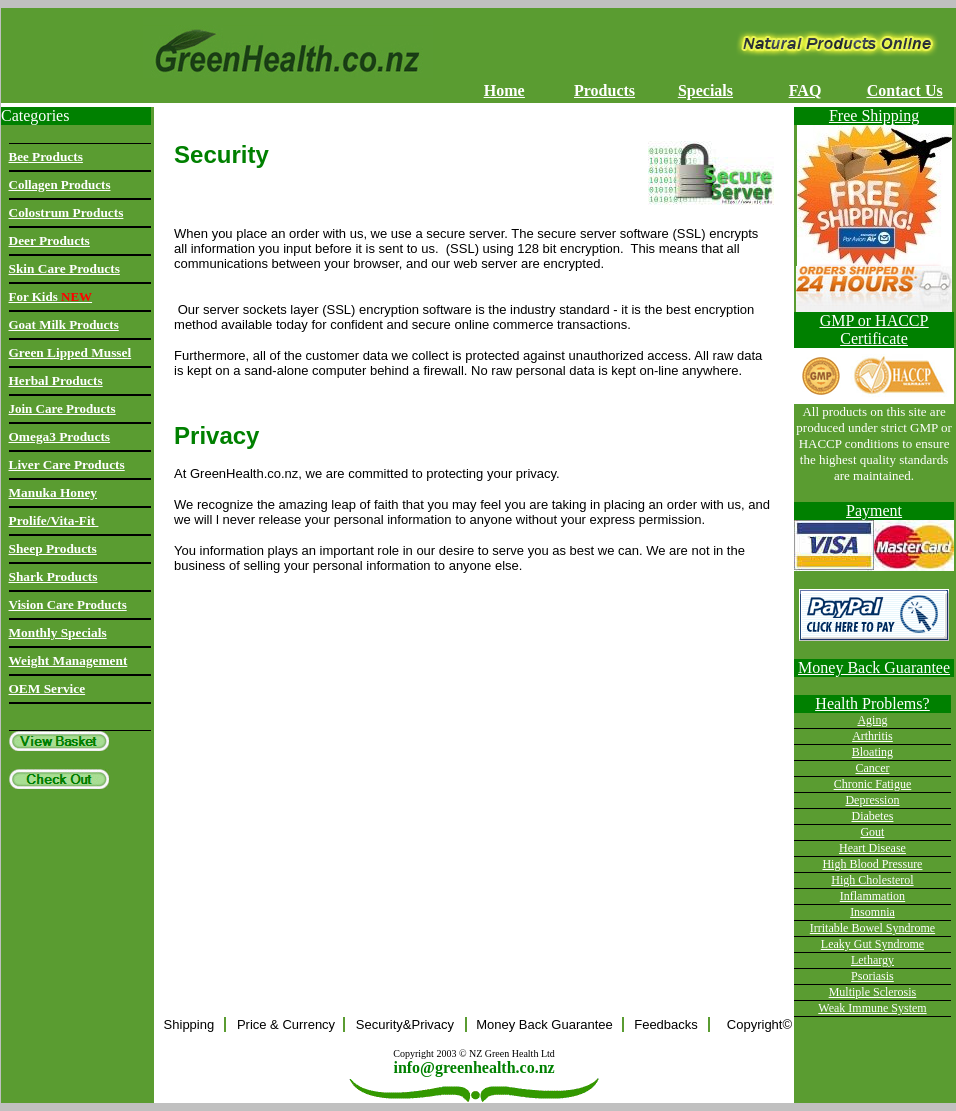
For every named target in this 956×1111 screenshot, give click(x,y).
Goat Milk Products (64, 324)
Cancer (872, 768)
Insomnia (872, 912)
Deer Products (49, 240)
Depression (872, 800)
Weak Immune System (872, 1008)
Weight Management (68, 660)
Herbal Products (56, 380)
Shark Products (53, 576)
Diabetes (872, 816)
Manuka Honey (53, 492)
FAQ (805, 90)
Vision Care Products (68, 604)
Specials (705, 90)
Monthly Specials (58, 632)
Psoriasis (872, 976)
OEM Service (47, 688)
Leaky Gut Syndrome (872, 944)
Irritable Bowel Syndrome (872, 928)
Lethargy (872, 960)
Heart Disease (872, 848)
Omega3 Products (60, 436)
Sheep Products (53, 548)
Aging (872, 720)
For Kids (51, 296)
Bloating (872, 752)
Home (504, 90)
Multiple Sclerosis (873, 992)
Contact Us (905, 90)
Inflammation (872, 896)
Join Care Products (62, 408)
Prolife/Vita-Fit (54, 520)
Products (604, 90)
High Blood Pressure (872, 864)
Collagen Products (60, 184)
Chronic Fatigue (873, 784)
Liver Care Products (67, 464)
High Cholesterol (872, 880)
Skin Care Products (64, 268)
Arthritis (872, 736)
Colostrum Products (66, 212)
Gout (872, 832)
